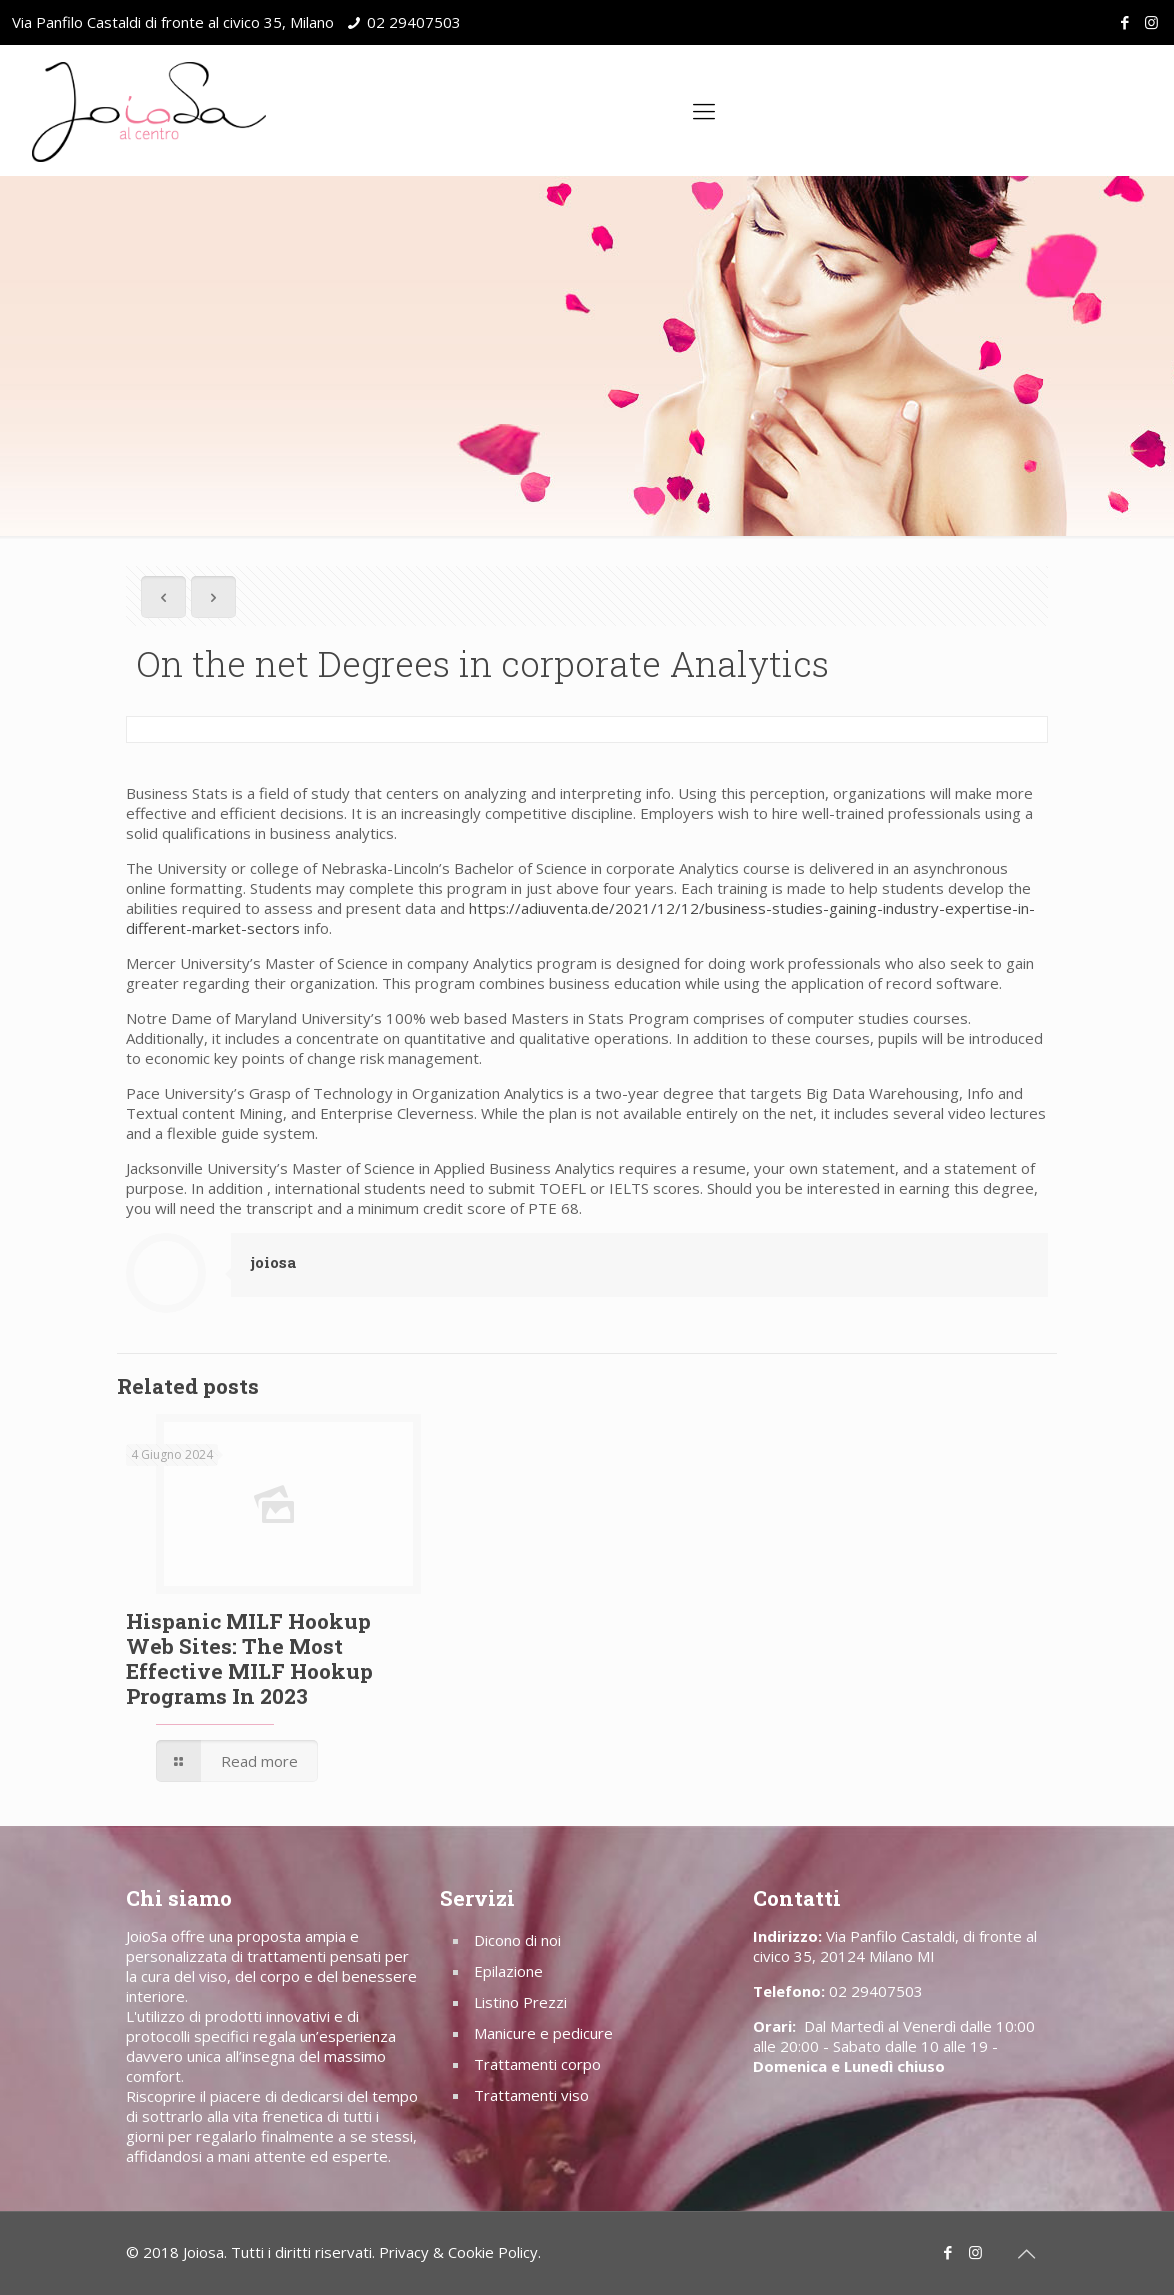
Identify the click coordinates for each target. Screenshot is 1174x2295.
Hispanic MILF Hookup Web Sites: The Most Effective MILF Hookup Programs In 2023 (249, 1658)
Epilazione (508, 1971)
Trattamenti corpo (537, 2064)
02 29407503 (414, 22)
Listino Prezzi (520, 2002)
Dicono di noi (517, 1940)
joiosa (273, 1262)
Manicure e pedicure (543, 2033)
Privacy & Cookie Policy (458, 2252)
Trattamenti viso (531, 2095)
